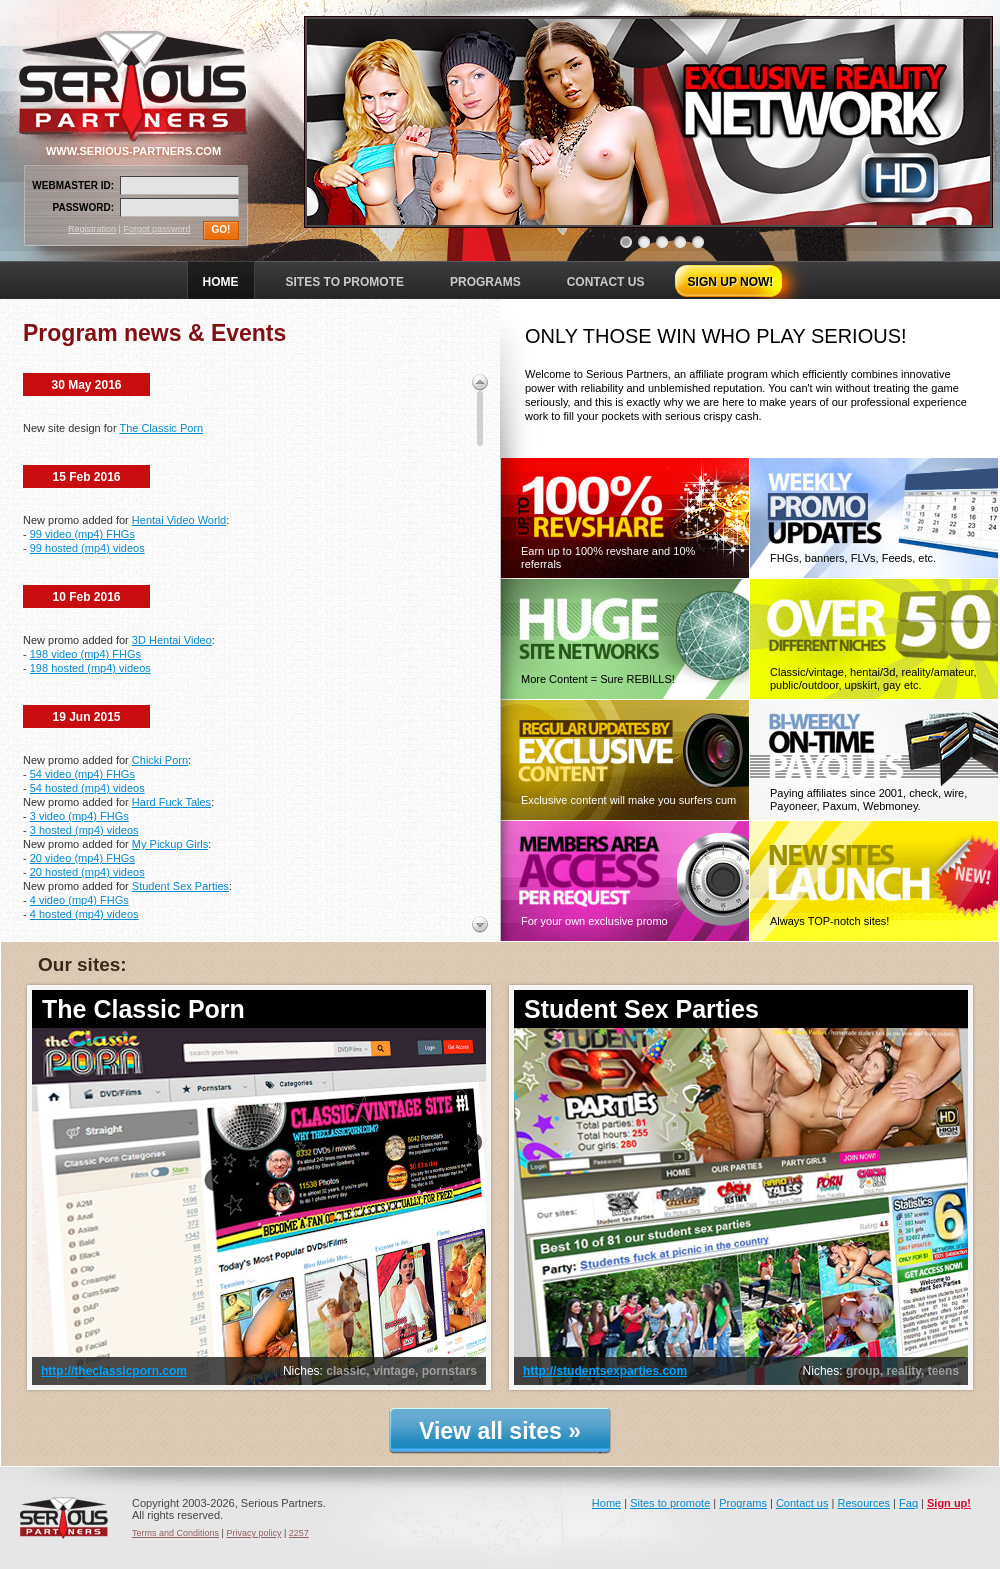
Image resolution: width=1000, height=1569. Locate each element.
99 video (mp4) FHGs (82, 534)
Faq (908, 1503)
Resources (863, 1503)
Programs (743, 1503)
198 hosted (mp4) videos (90, 668)
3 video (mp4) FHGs (79, 816)
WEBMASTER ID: (73, 185)
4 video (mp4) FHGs (79, 900)
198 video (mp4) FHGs (85, 654)
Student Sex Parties (180, 886)
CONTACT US (606, 282)
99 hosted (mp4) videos (87, 548)
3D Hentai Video (172, 640)
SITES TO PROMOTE (345, 282)
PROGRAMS (485, 282)
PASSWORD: (83, 207)
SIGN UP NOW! (731, 282)
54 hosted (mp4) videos (87, 788)
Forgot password (156, 229)
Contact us (802, 1503)
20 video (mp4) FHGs (82, 858)
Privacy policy (253, 1533)
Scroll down (480, 924)
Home (606, 1503)
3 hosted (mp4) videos (84, 830)
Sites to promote (670, 1503)
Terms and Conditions (175, 1533)
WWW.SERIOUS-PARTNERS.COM (133, 151)
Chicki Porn (160, 760)
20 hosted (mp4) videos (87, 872)
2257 (299, 1533)
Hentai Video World (179, 520)
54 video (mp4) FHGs (82, 774)
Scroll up (480, 382)
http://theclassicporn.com (114, 1371)
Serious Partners (64, 1518)
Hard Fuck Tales (171, 802)
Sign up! (949, 1503)
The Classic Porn (161, 428)
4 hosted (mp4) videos (84, 914)
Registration (92, 229)
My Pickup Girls (170, 844)
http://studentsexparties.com (605, 1371)
